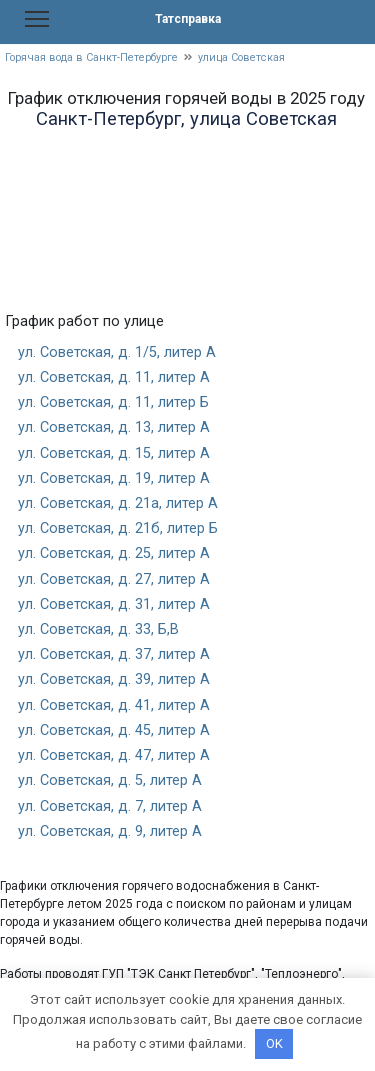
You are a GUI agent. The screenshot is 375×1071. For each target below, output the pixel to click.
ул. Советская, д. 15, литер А (114, 453)
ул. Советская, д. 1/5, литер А (117, 352)
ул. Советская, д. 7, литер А (110, 806)
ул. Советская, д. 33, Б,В (98, 629)
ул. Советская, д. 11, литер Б (113, 402)
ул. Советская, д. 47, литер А (114, 755)
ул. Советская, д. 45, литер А (114, 730)
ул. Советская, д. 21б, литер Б (118, 528)
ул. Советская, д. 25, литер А (114, 553)
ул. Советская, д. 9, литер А (110, 831)
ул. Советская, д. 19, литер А (114, 478)
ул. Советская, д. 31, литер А (114, 604)
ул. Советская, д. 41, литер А (114, 705)
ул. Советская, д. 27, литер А (114, 579)
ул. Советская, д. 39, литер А (114, 679)
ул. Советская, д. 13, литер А (114, 427)
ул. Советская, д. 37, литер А (114, 654)
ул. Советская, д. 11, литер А (114, 377)
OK (274, 1043)
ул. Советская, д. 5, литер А (110, 780)
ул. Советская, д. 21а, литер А (118, 503)
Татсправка (188, 19)
